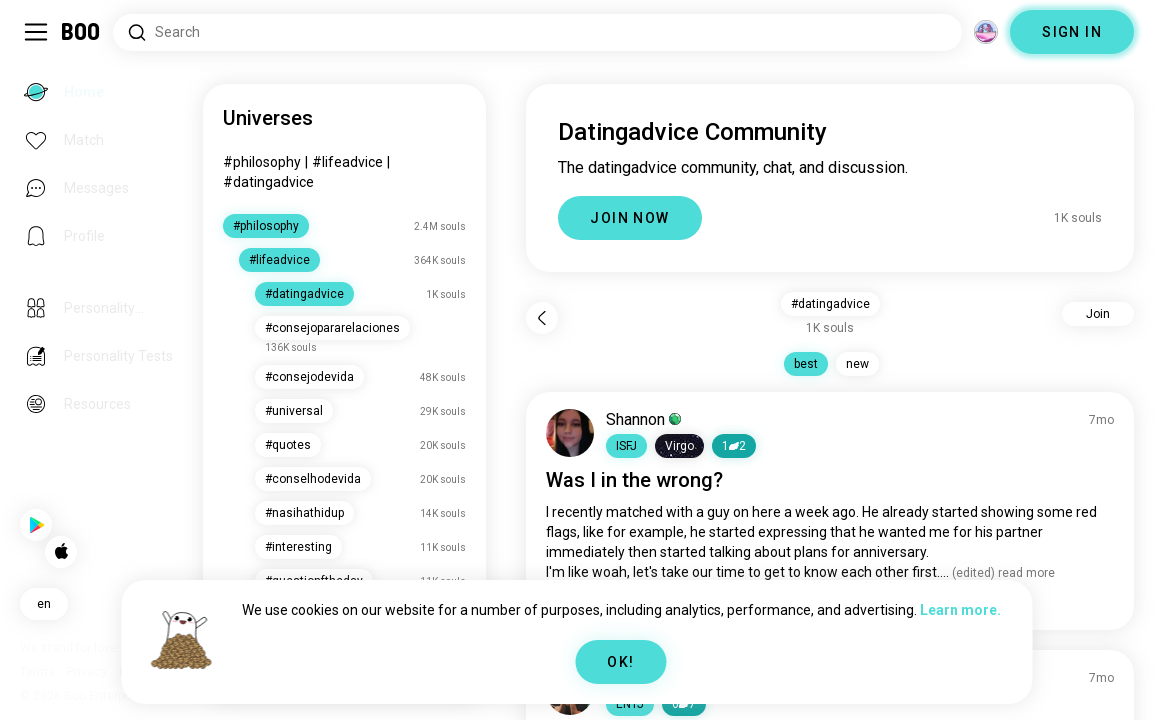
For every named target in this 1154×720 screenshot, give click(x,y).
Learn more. (960, 610)
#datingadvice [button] (854, 304)
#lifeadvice (420, 162)
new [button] (881, 364)
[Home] (81, 32)
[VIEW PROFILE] (619, 433)
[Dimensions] (986, 32)
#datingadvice (341, 182)
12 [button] (783, 446)
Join (1098, 314)
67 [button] (733, 704)
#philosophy (335, 162)
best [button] (830, 364)
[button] (675, 446)
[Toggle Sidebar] (36, 32)
